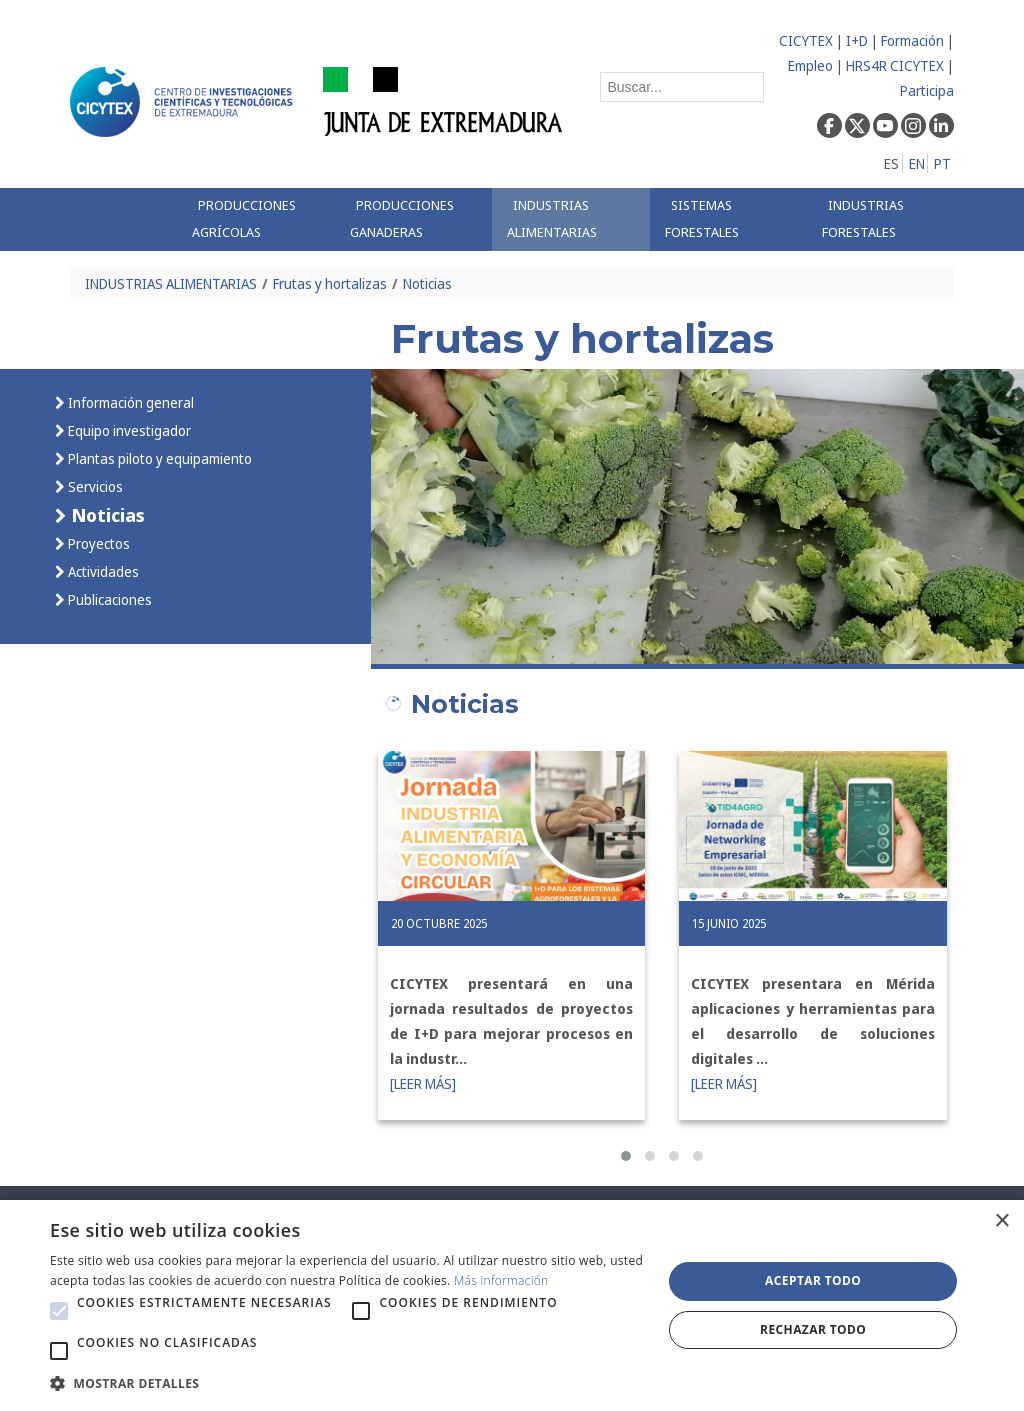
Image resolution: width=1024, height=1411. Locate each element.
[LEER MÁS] (423, 1083)
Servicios (94, 486)
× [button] (1001, 1221)
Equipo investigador (128, 430)
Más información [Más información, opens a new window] (501, 1280)
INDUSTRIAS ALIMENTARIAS (171, 283)
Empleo (810, 65)
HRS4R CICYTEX (895, 65)
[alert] (512, 1305)
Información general (129, 402)
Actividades (102, 571)
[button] (626, 1156)
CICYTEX (806, 40)
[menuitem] (255, 219)
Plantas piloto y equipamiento (158, 458)
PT (942, 163)
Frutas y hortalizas (330, 283)
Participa (927, 90)
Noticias (427, 283)
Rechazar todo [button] (813, 1329)
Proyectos (97, 543)
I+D (857, 40)
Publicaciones (108, 599)
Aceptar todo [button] (813, 1280)
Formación (912, 40)
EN (917, 163)
